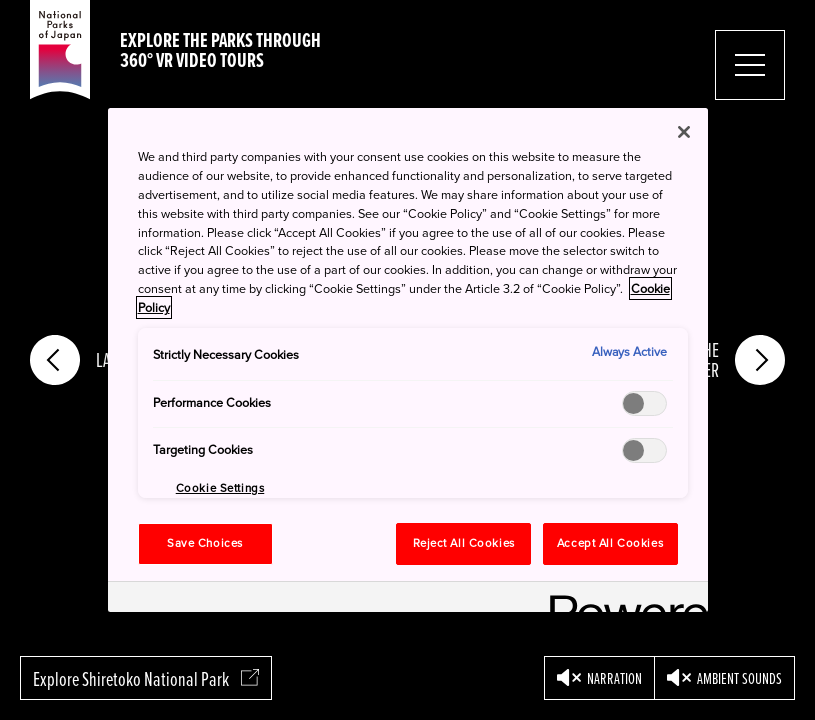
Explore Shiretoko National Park (146, 678)
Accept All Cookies (610, 543)
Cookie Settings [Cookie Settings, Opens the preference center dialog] (220, 488)
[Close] (684, 132)
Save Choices (205, 543)
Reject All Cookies (464, 543)
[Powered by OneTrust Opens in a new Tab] (622, 599)
